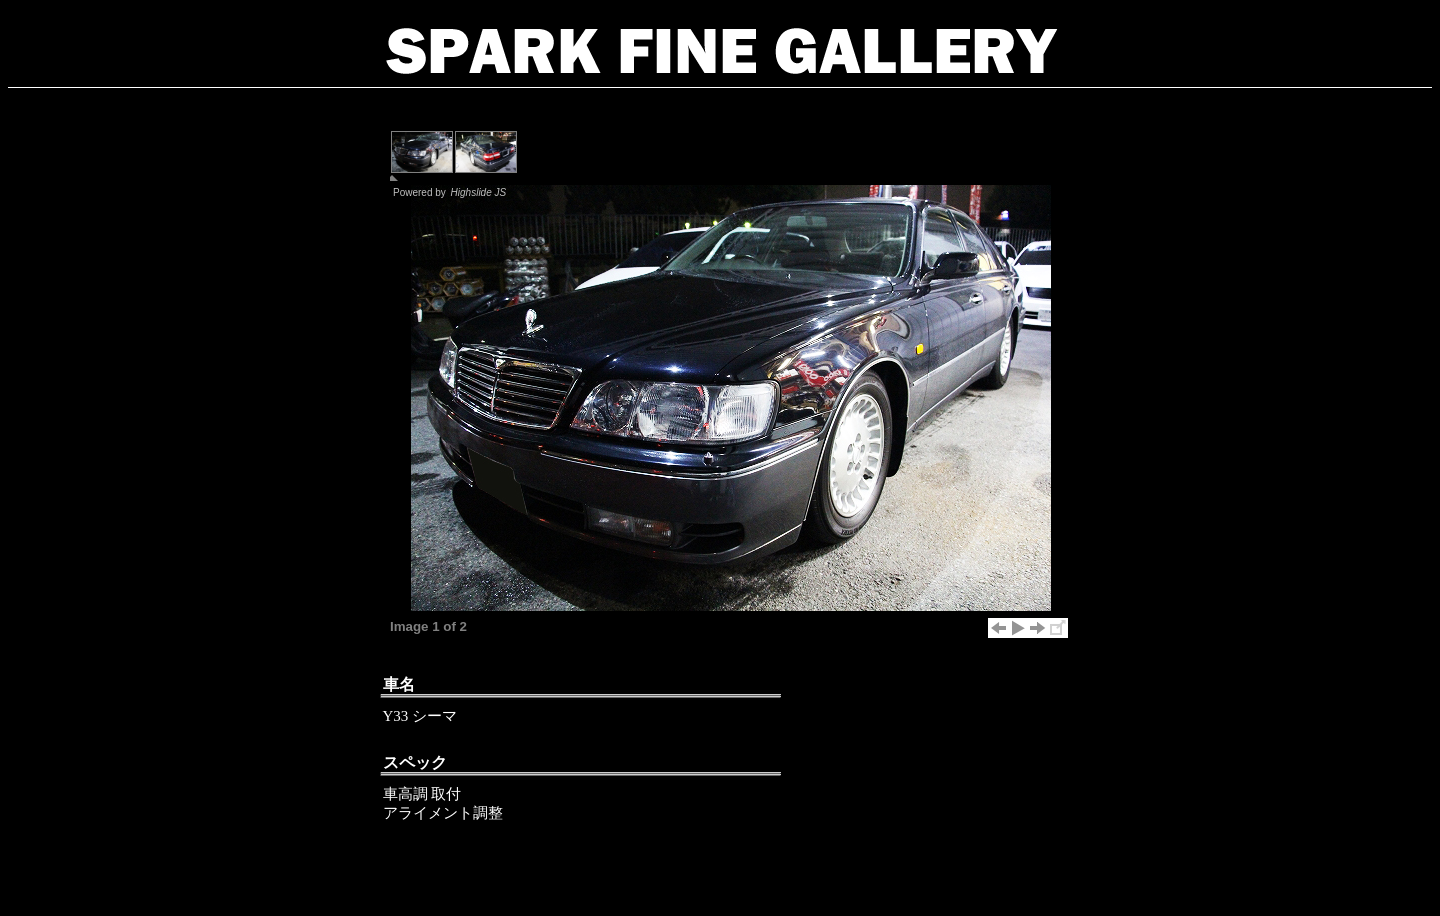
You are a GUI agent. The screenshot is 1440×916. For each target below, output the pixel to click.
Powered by (450, 192)
